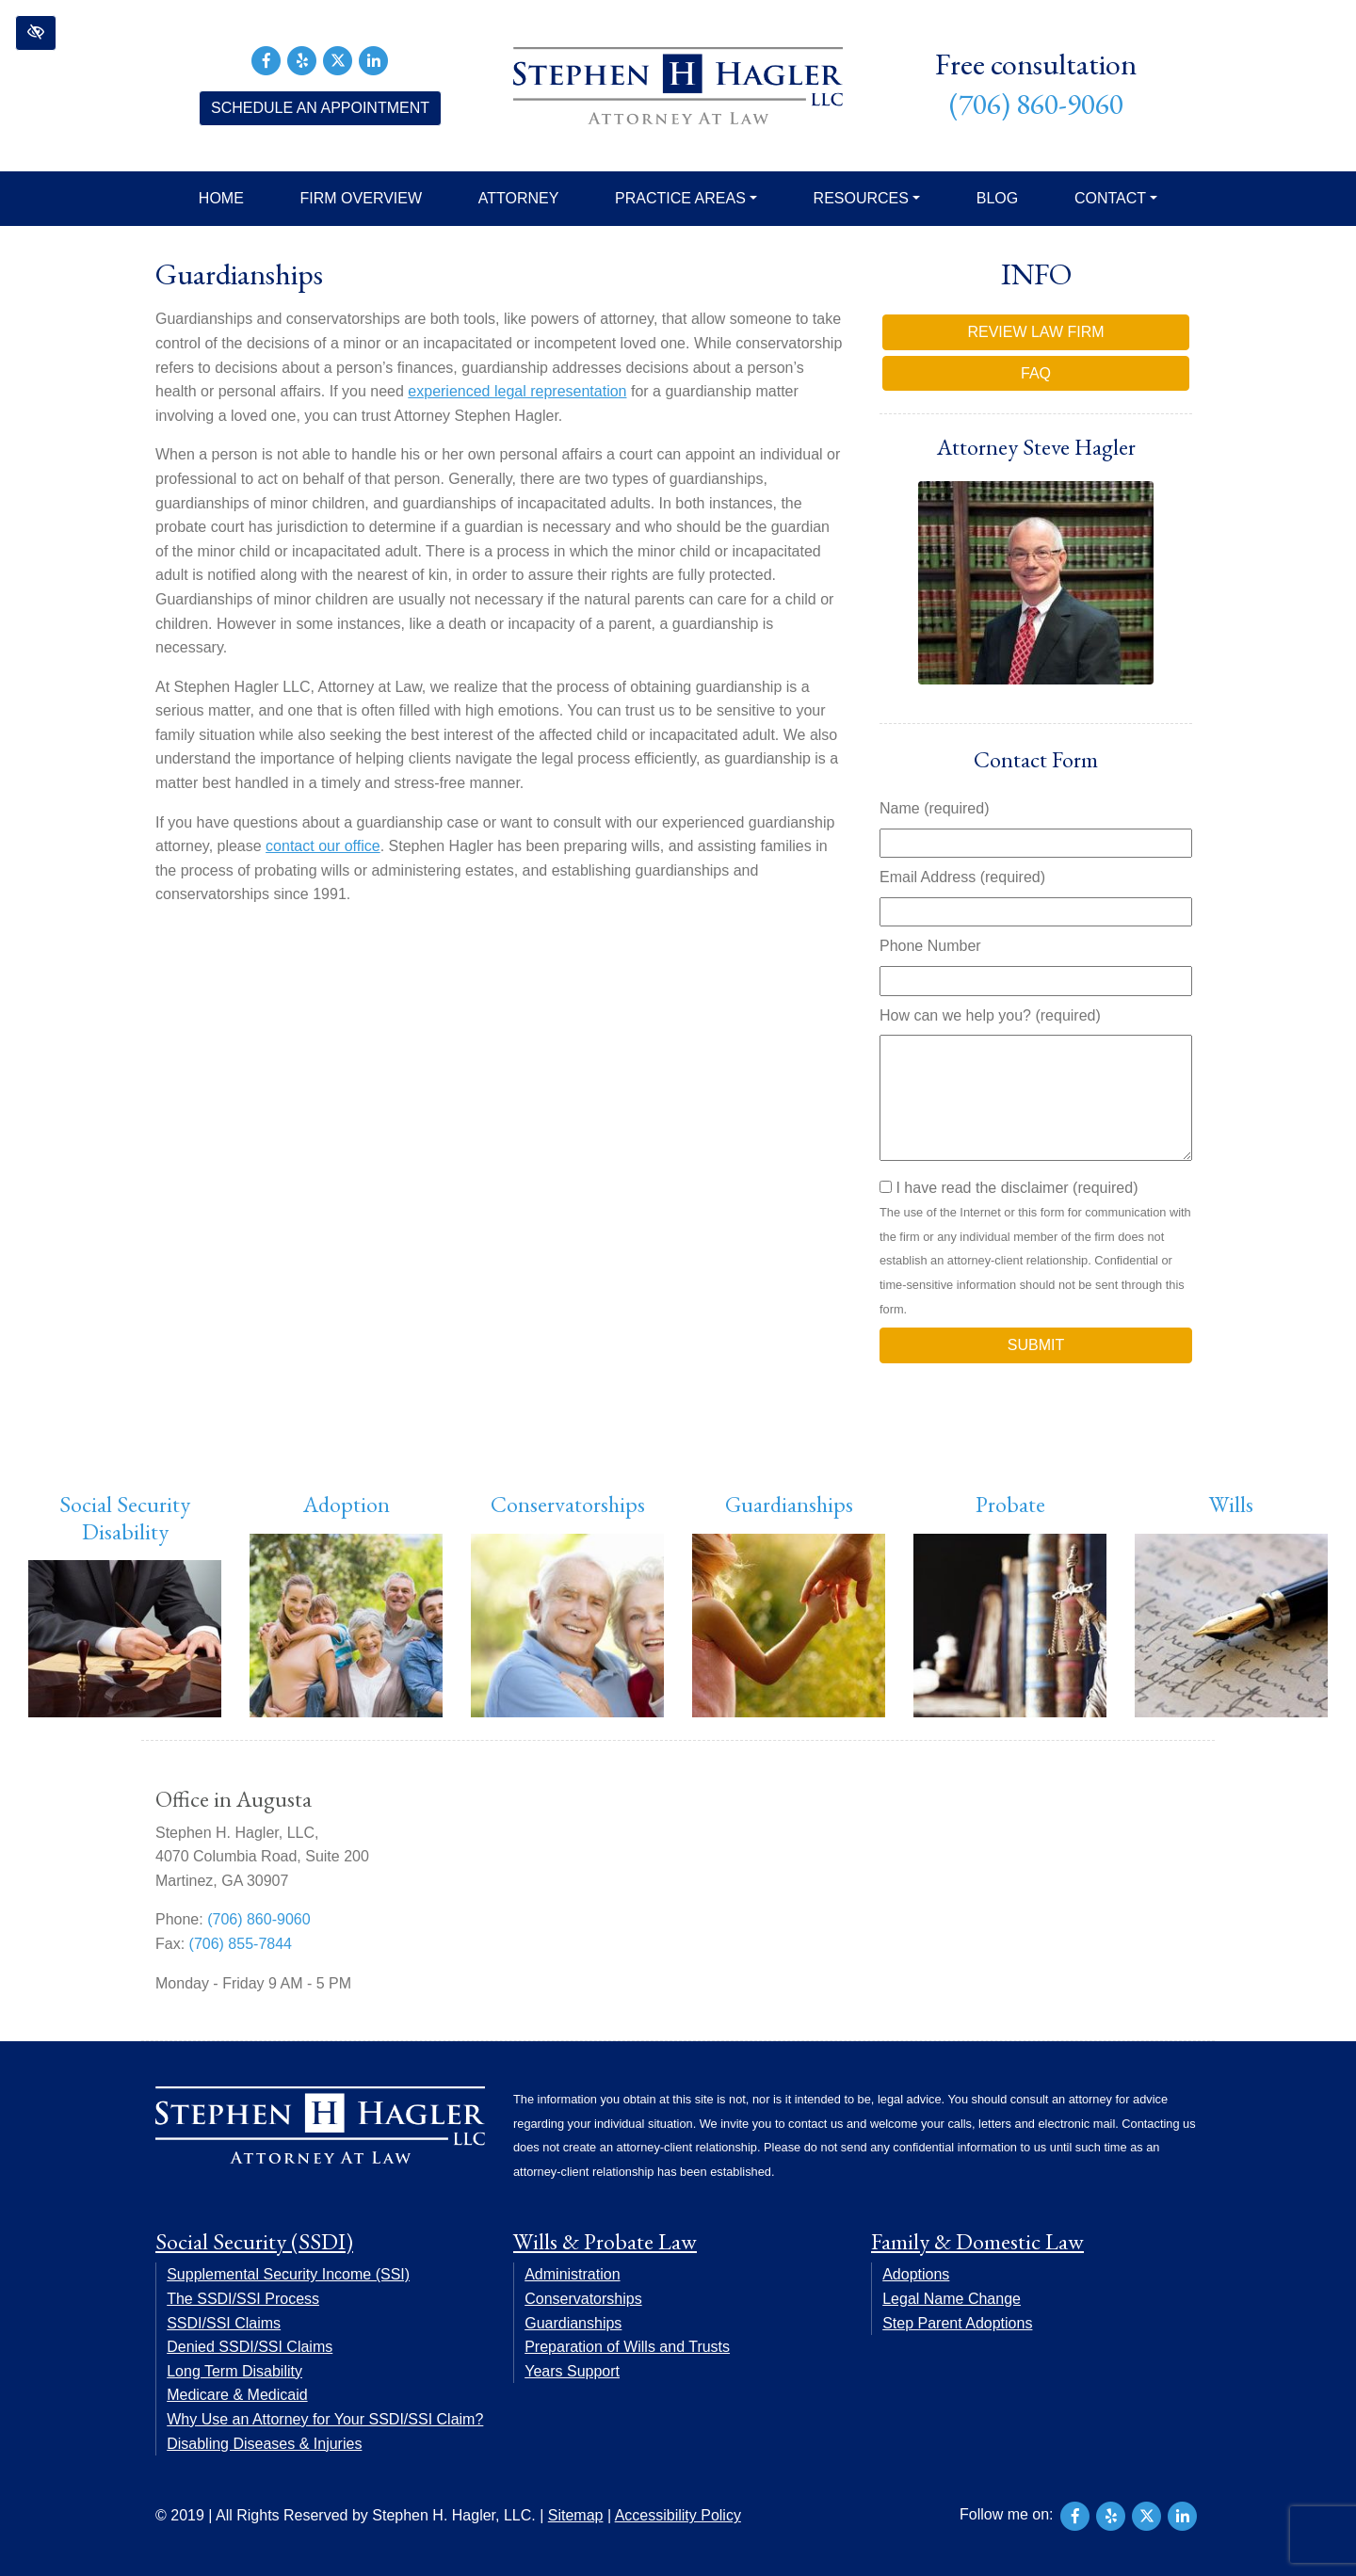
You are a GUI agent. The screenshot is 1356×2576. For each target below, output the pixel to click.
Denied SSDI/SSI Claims (249, 2347)
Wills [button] (1231, 1504)
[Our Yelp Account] (302, 59)
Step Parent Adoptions (957, 2323)
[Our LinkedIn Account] (374, 59)
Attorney (518, 198)
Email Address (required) (962, 877)
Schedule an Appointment (320, 108)
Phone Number (930, 946)
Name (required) (934, 808)
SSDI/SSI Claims (224, 2323)
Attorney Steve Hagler (1036, 446)
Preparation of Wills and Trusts (627, 2347)
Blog (997, 198)
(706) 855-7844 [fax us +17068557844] (240, 1944)
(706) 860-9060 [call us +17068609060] (1036, 104)
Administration (572, 2274)
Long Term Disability (234, 2371)
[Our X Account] (338, 59)
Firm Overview (361, 198)
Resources (867, 198)
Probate (1010, 1504)
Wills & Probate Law (605, 2241)
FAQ (1036, 373)
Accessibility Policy (678, 2515)
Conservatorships (568, 1504)
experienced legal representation (517, 391)
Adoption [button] (346, 1504)
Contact (1115, 198)
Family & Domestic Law (977, 2241)
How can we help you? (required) (990, 1015)
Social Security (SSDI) (254, 2241)
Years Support (572, 2371)
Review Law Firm (1035, 332)
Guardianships (789, 1504)
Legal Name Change (951, 2299)
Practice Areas (686, 198)
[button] (35, 33)
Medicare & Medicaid (237, 2395)
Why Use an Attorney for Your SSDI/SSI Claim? (325, 2419)
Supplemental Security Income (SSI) (288, 2274)
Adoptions (915, 2274)
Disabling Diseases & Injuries (264, 2444)
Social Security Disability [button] (124, 1517)
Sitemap (576, 2515)
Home (221, 198)
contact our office (323, 846)
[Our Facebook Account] (266, 59)
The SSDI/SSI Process (243, 2299)
